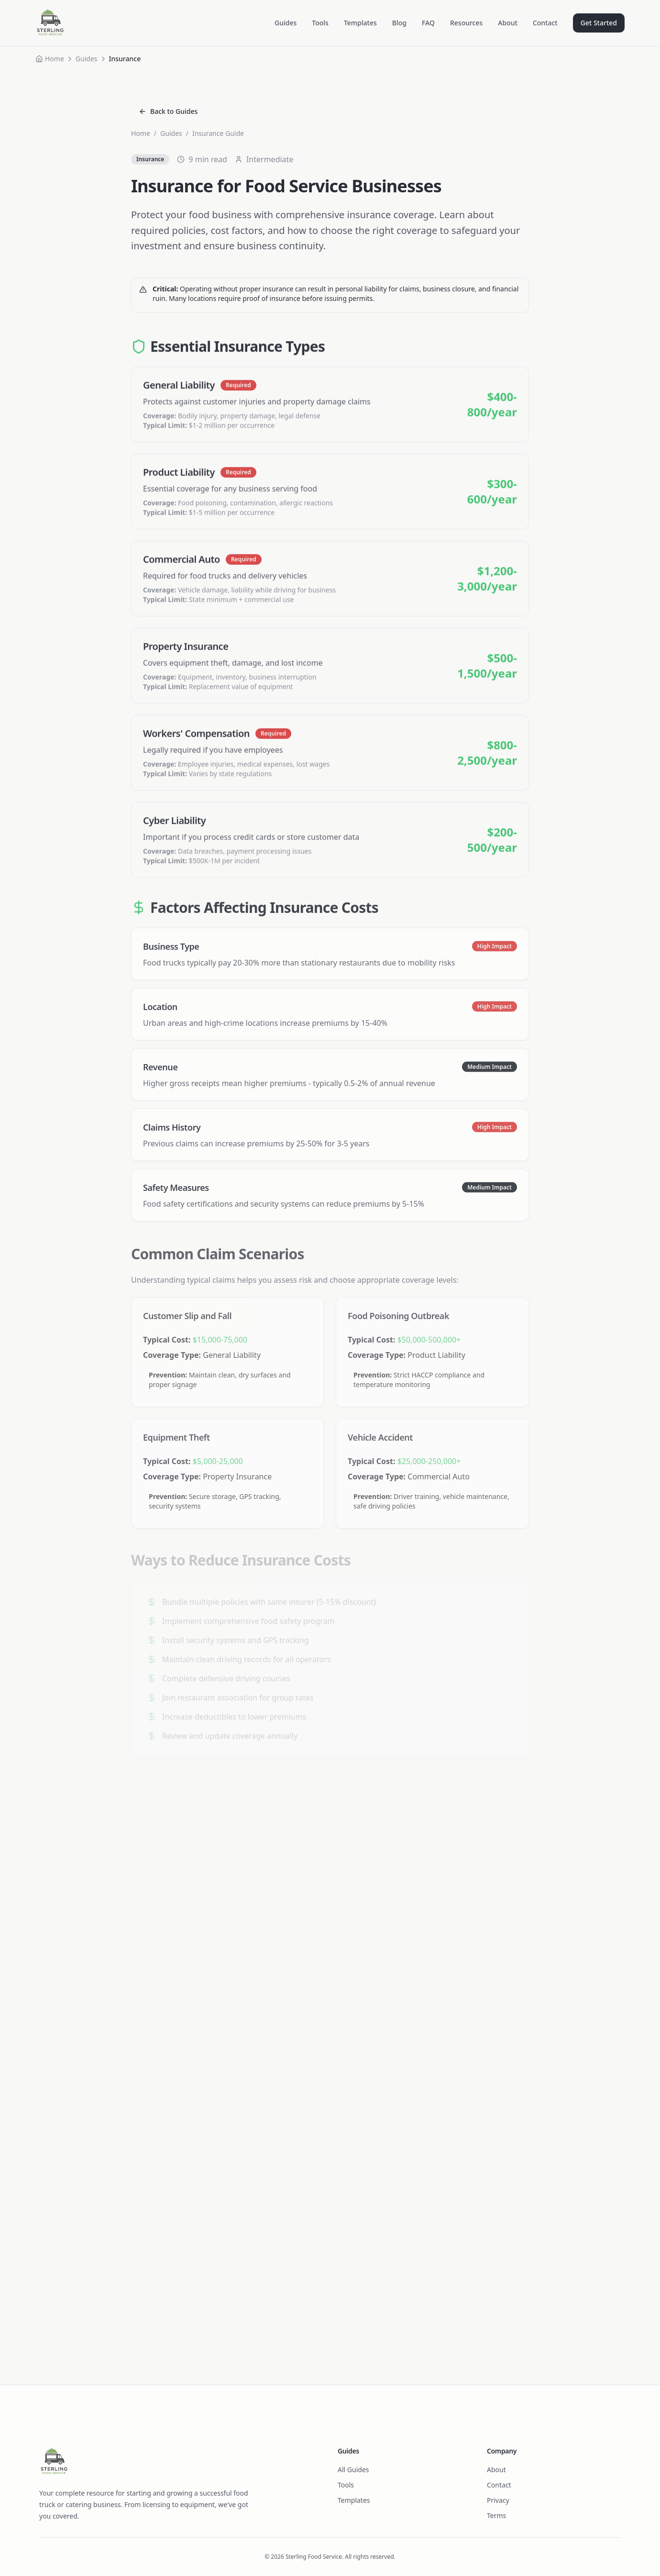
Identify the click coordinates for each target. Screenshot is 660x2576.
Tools (320, 22)
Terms (496, 2515)
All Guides (353, 2469)
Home (54, 58)
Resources (466, 22)
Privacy (498, 2500)
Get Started (599, 22)
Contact (545, 22)
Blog (399, 22)
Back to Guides (168, 111)
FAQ (428, 22)
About (507, 22)
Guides (286, 22)
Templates (360, 22)
